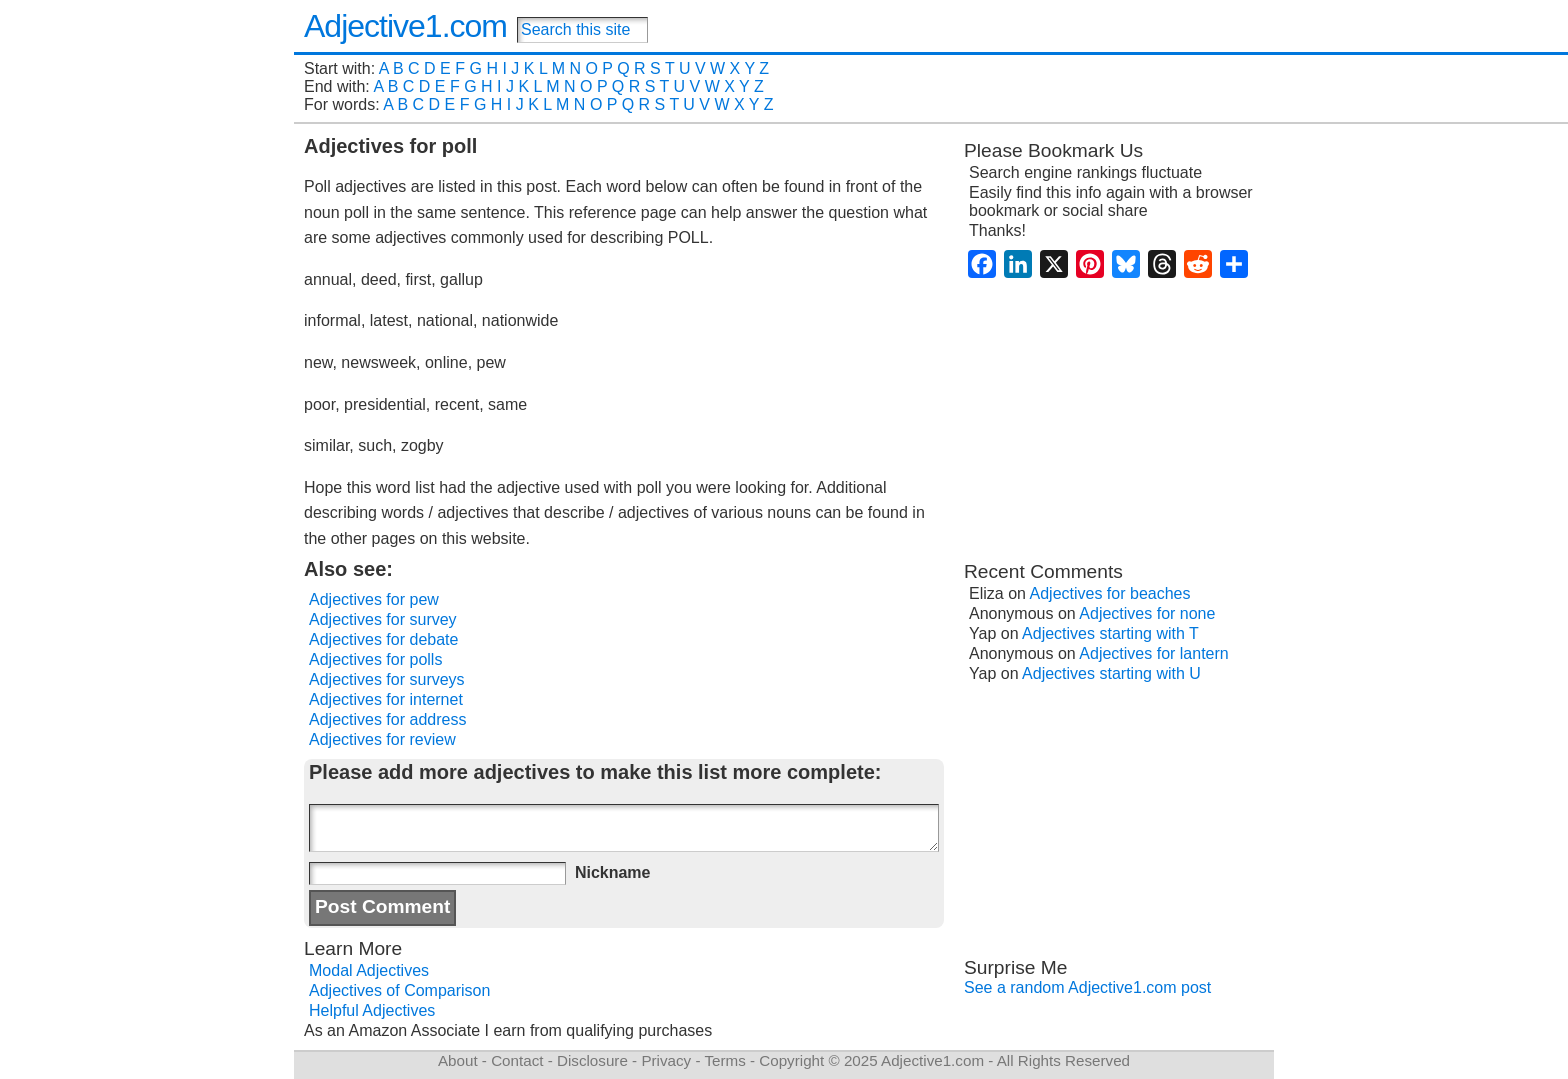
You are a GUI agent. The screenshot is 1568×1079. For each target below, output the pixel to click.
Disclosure (592, 1060)
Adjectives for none (1147, 613)
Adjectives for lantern (1153, 653)
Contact (517, 1060)
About (458, 1060)
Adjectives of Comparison (399, 990)
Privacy (666, 1060)
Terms (724, 1060)
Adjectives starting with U (1111, 673)
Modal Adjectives (369, 970)
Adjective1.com (405, 26)
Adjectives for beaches (1110, 593)
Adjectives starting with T (1110, 633)
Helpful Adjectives (372, 1010)
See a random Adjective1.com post (1087, 987)
